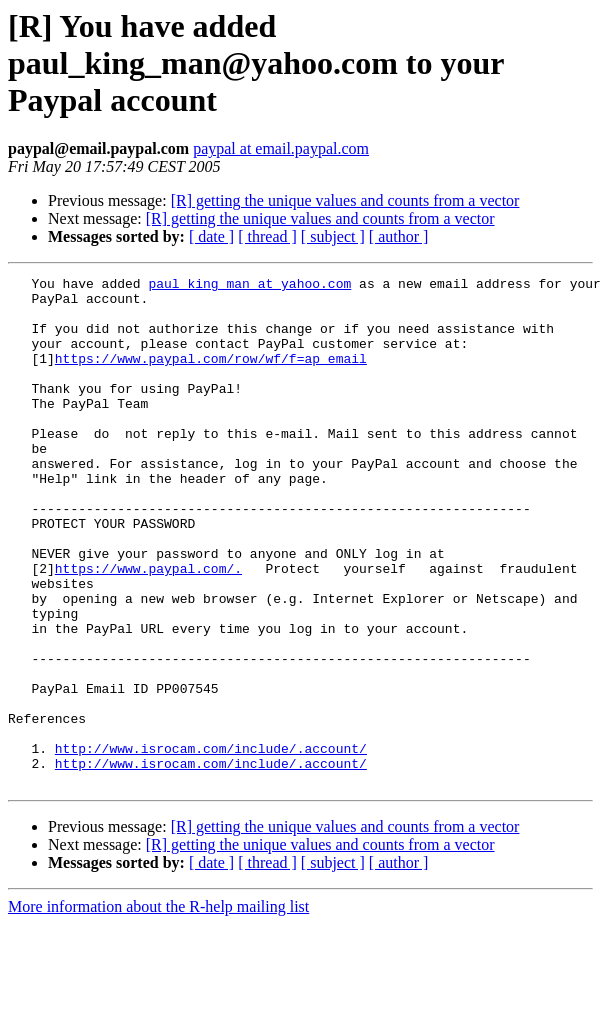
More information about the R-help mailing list (158, 1008)
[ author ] (399, 236)
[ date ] (211, 236)
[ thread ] (267, 236)
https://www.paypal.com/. (148, 628)
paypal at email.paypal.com (281, 148)
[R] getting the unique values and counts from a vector (345, 200)
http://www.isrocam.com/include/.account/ (211, 844)
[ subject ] (333, 236)
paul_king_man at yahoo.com (249, 286)
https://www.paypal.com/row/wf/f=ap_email (211, 376)
